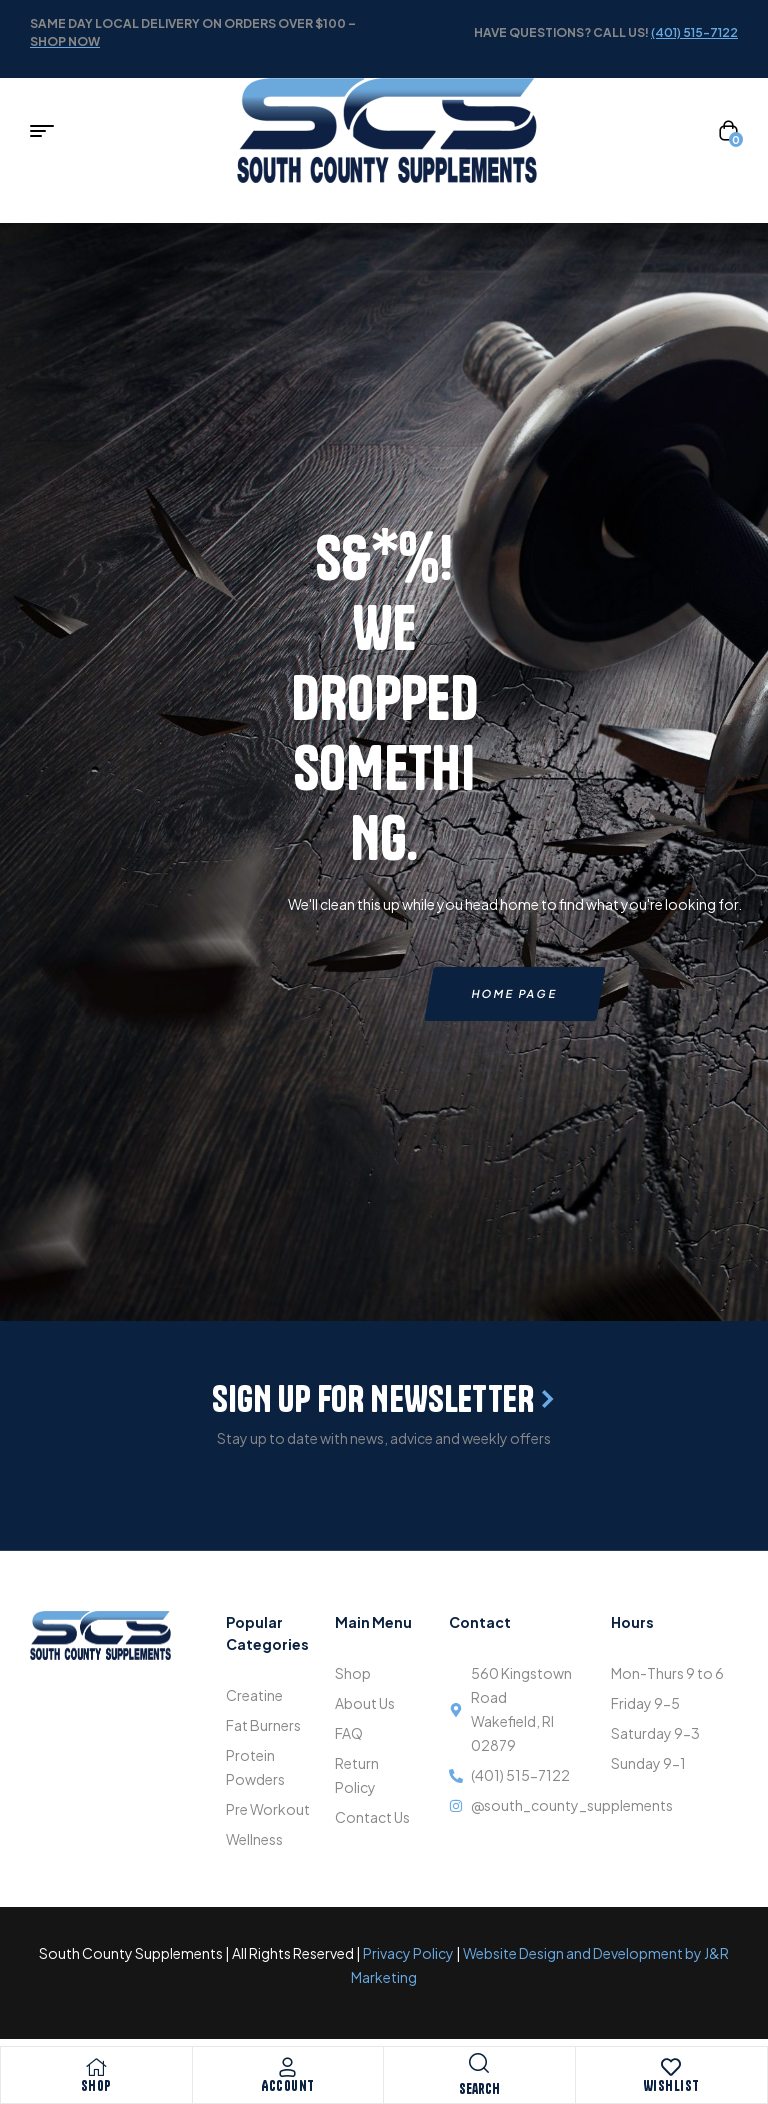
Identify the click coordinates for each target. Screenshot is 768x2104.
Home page (515, 993)
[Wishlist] (671, 2067)
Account (288, 2086)
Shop (96, 2086)
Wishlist (671, 2086)
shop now (65, 41)
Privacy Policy (408, 1953)
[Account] (288, 2067)
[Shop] (96, 2067)
